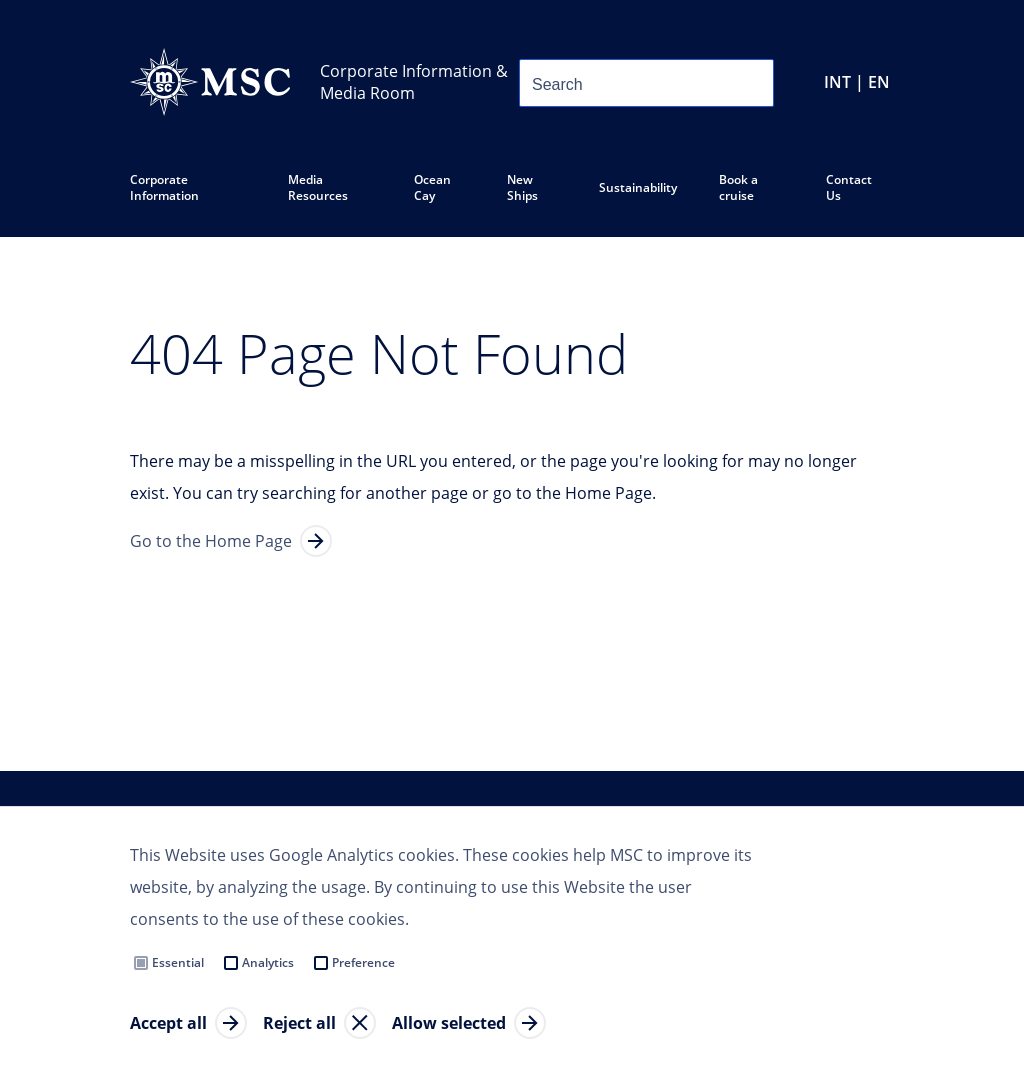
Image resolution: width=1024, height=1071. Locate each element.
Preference (363, 962)
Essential (178, 962)
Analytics (268, 962)
